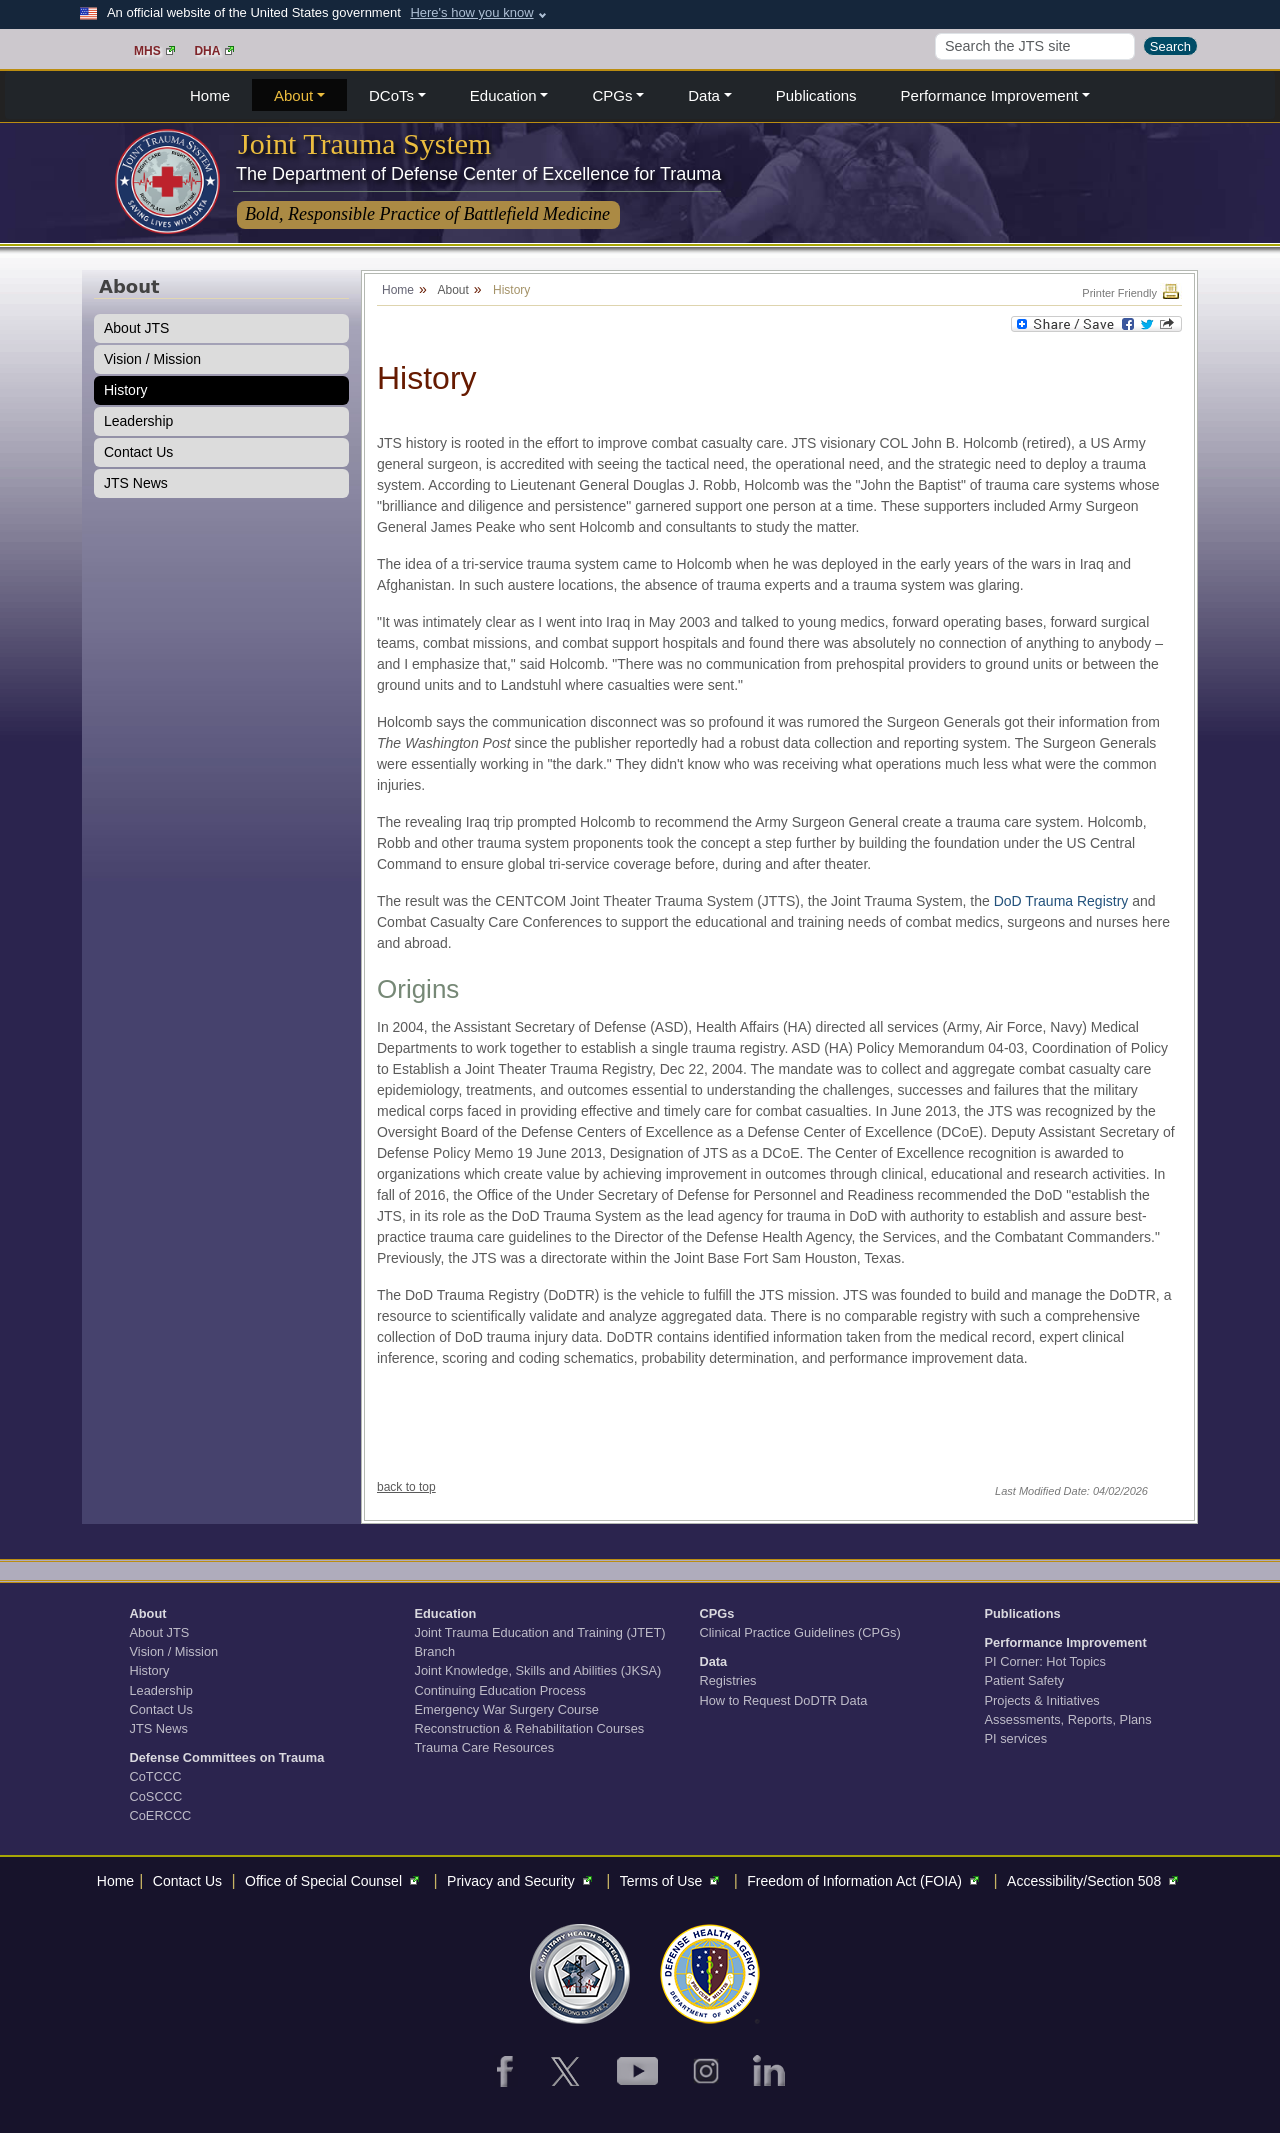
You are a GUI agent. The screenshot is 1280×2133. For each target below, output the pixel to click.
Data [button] (704, 95)
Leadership (138, 421)
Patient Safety (1025, 1680)
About (148, 1613)
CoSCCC (156, 1796)
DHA (214, 51)
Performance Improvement (1066, 1642)
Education (446, 1613)
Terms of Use (672, 1881)
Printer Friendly (1132, 293)
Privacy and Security (522, 1881)
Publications (816, 95)
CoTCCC (156, 1776)
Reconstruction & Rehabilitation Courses (530, 1728)
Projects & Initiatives (1042, 1700)
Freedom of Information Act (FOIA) (865, 1881)
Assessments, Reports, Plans (1068, 1719)
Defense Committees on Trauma (227, 1757)
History (126, 390)
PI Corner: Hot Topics (1045, 1661)
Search (1170, 46)
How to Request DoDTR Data (784, 1700)
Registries (728, 1680)
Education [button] (503, 95)
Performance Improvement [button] (990, 95)
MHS (154, 51)
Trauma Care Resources (485, 1747)
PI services (1016, 1738)
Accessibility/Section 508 (1095, 1881)
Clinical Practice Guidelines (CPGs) (800, 1632)
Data (714, 1661)
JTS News (136, 483)
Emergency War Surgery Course (507, 1709)
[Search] (1035, 46)
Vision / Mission (152, 359)
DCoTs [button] (391, 95)
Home (210, 95)
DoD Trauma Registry (1061, 901)
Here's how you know (471, 12)
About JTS (136, 328)
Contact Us (138, 452)
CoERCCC (161, 1815)
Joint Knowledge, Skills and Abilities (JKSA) (538, 1670)
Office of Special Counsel (334, 1881)
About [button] (293, 95)
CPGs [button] (612, 95)
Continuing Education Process (500, 1690)
